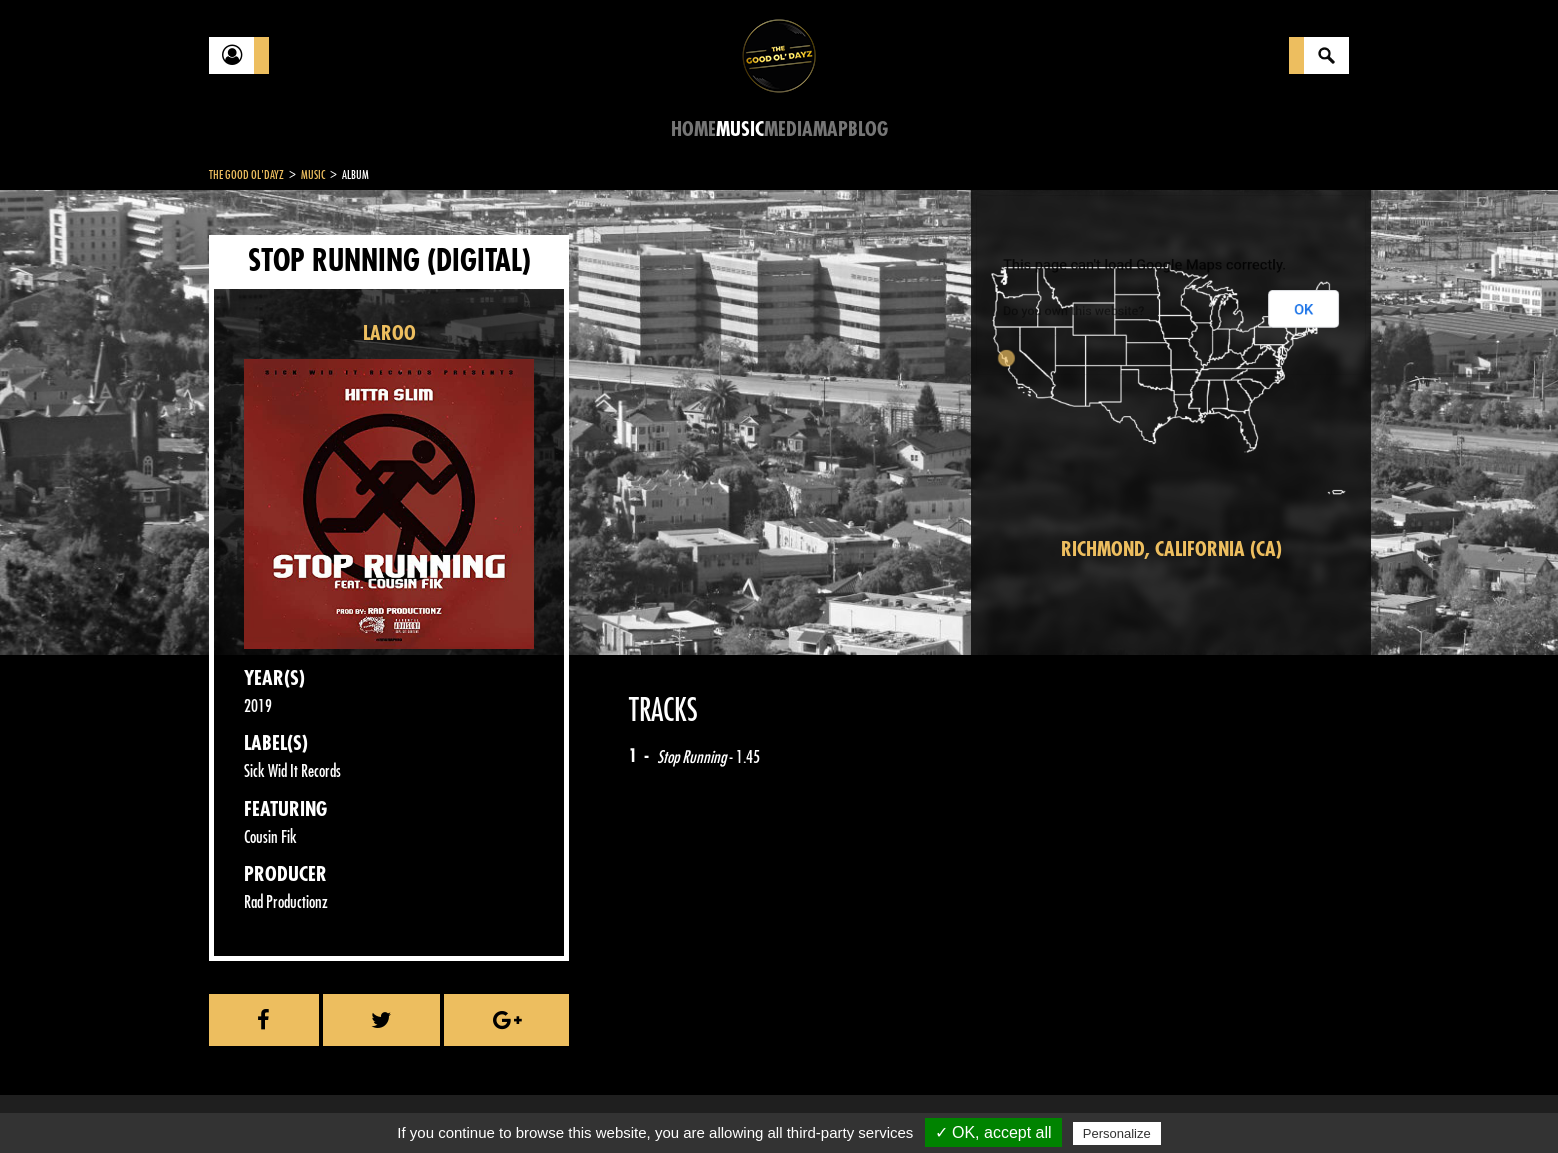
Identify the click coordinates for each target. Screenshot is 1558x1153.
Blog (868, 129)
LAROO (389, 333)
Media (788, 129)
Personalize (1117, 1133)
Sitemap (539, 1103)
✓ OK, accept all (993, 1132)
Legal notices (366, 1103)
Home (693, 129)
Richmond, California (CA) (1171, 549)
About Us (459, 1103)
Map (830, 129)
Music (740, 129)
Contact (259, 1101)
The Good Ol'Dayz (246, 175)
